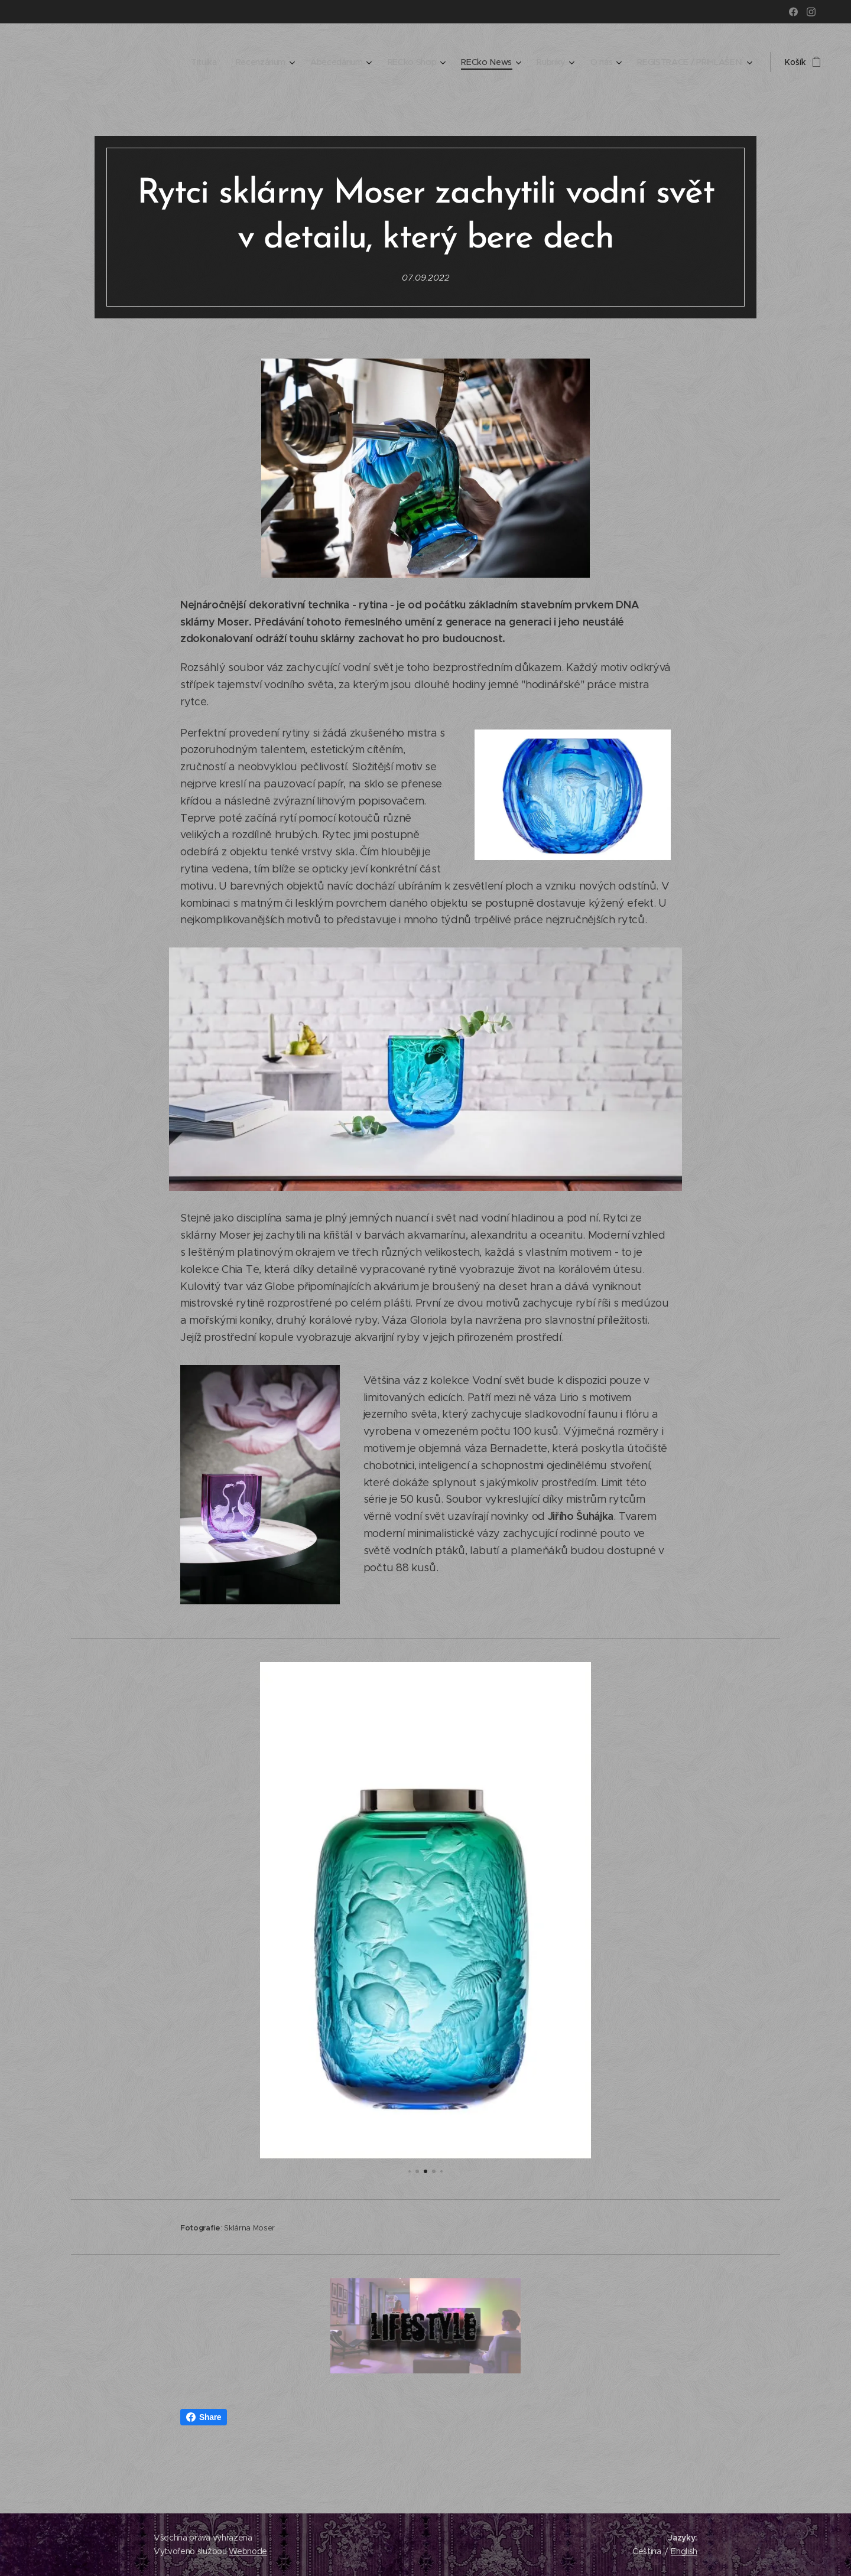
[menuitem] (200, 62)
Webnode (248, 2551)
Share (203, 2417)
